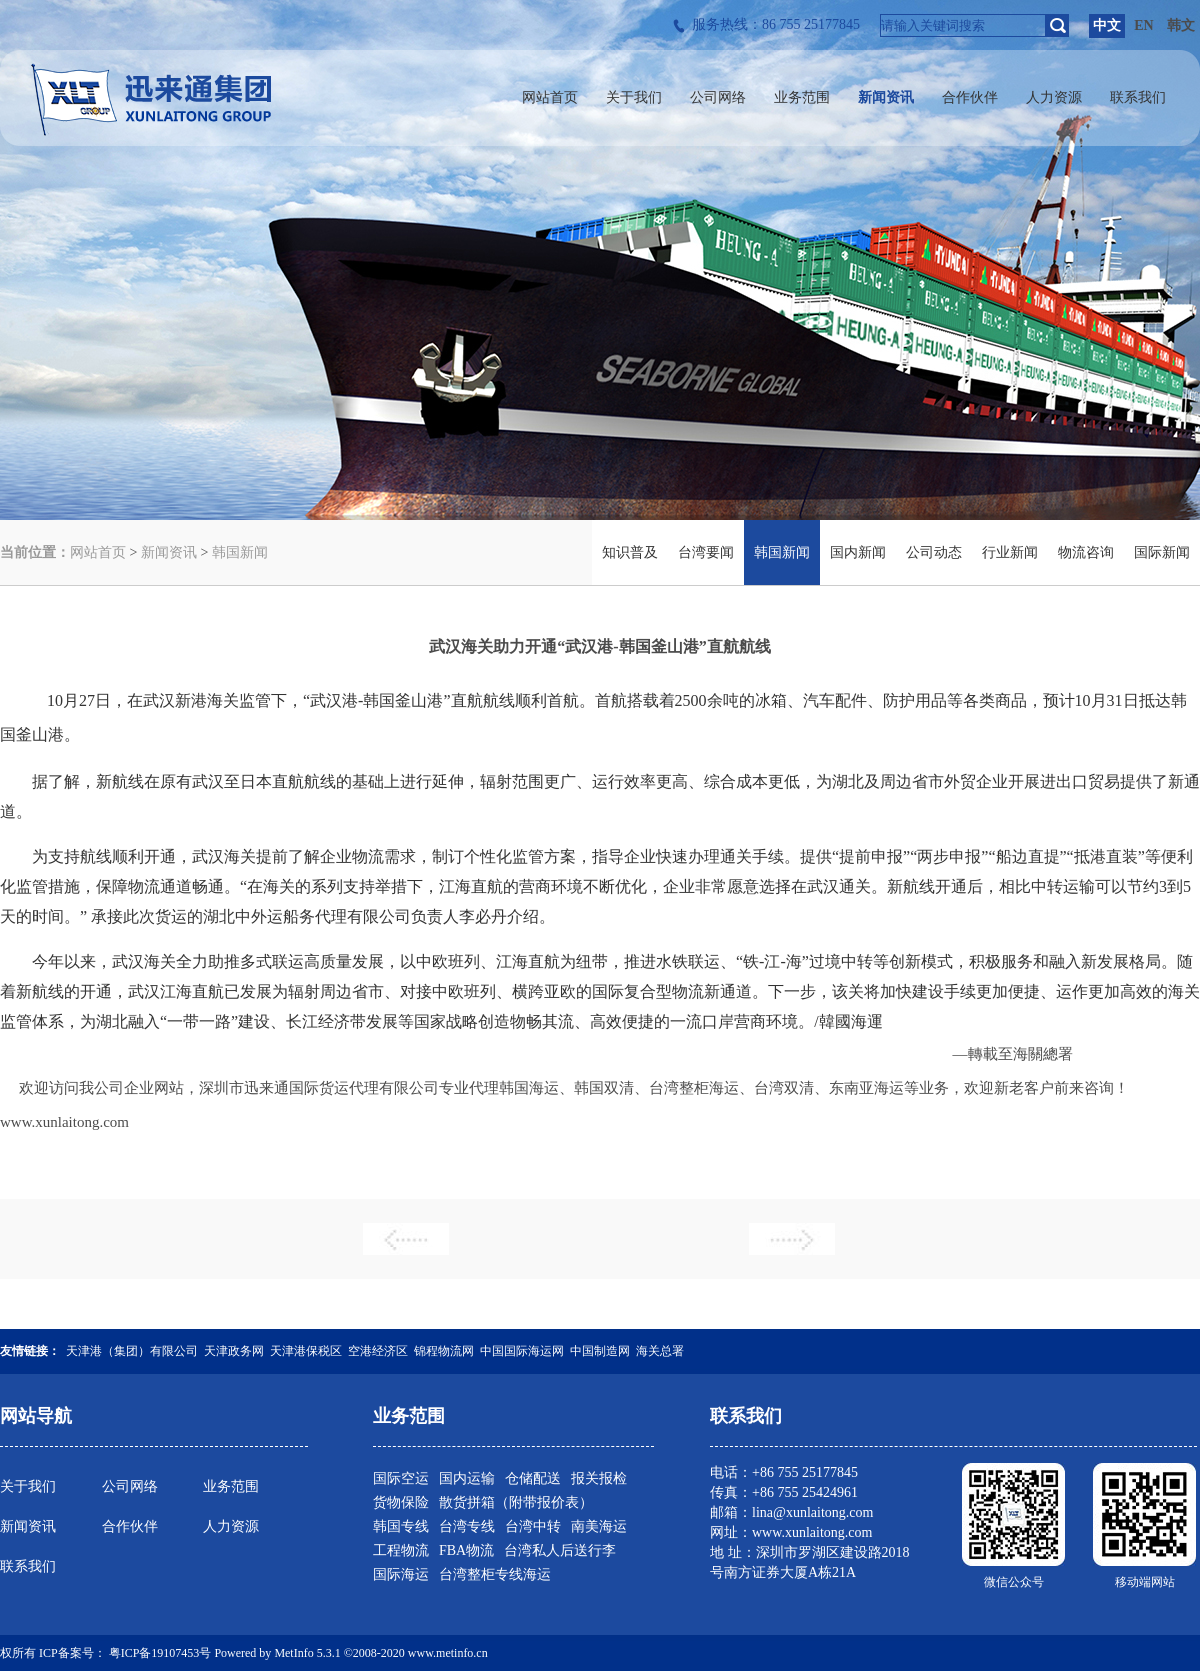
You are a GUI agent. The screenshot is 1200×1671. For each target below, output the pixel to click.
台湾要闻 (706, 552)
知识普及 (630, 552)
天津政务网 (234, 1351)
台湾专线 (467, 1526)
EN (1143, 25)
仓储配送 (533, 1478)
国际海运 (401, 1574)
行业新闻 (1010, 552)
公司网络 (130, 1486)
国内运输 (467, 1478)
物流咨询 (1086, 552)
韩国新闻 (240, 552)
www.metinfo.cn (448, 1653)
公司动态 (934, 552)
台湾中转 (533, 1526)
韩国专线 (401, 1526)
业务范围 (231, 1486)
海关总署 (660, 1351)
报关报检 (599, 1478)
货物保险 (401, 1502)
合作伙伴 (130, 1526)
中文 (1107, 25)
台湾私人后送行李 (560, 1550)
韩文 (1181, 25)
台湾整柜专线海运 (495, 1574)
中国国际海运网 (522, 1351)
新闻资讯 (169, 552)
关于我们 (28, 1486)
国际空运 (401, 1478)
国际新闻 (1162, 552)
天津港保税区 (306, 1351)
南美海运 (599, 1526)
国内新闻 (858, 552)
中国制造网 (600, 1351)
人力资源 (231, 1526)
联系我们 (28, 1566)
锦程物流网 (444, 1351)
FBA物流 (466, 1550)
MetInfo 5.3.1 (307, 1653)
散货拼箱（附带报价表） (516, 1502)
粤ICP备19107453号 (160, 1653)
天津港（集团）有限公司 (132, 1351)
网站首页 (98, 552)
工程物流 (401, 1550)
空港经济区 (378, 1351)
